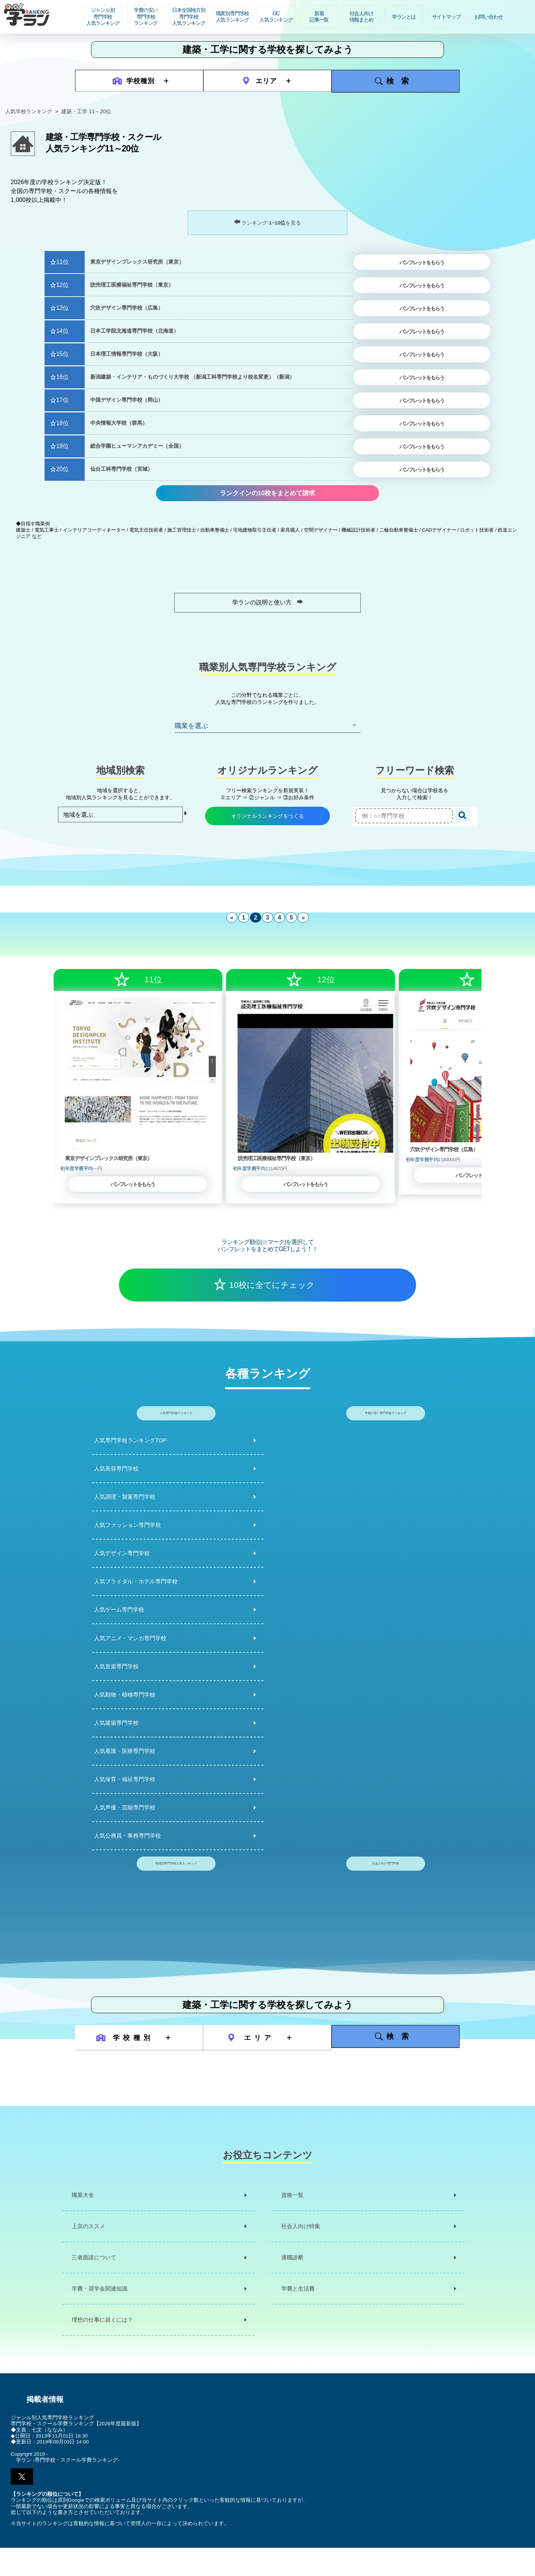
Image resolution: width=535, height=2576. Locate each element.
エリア (260, 81)
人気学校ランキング (28, 111)
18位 (62, 423)
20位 (62, 469)
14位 (62, 331)
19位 (62, 446)
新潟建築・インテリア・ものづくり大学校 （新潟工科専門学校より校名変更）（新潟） (192, 377)
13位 (62, 308)
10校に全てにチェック (272, 1295)
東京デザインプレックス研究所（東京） (137, 262)
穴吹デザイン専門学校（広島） (126, 308)
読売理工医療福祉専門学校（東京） (132, 285)
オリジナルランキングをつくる (267, 827)
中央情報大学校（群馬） (118, 423)
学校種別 (135, 81)
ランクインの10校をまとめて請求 (267, 498)
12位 (62, 285)
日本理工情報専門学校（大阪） (126, 354)
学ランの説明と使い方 (267, 613)
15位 (62, 354)
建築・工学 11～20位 (86, 111)
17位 (62, 400)
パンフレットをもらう (421, 262)
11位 (62, 262)
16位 (62, 377)
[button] (22, 2505)
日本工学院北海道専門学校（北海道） (134, 331)
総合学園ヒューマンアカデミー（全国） (137, 446)
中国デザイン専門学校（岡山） (126, 400)
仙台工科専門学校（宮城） (121, 469)
